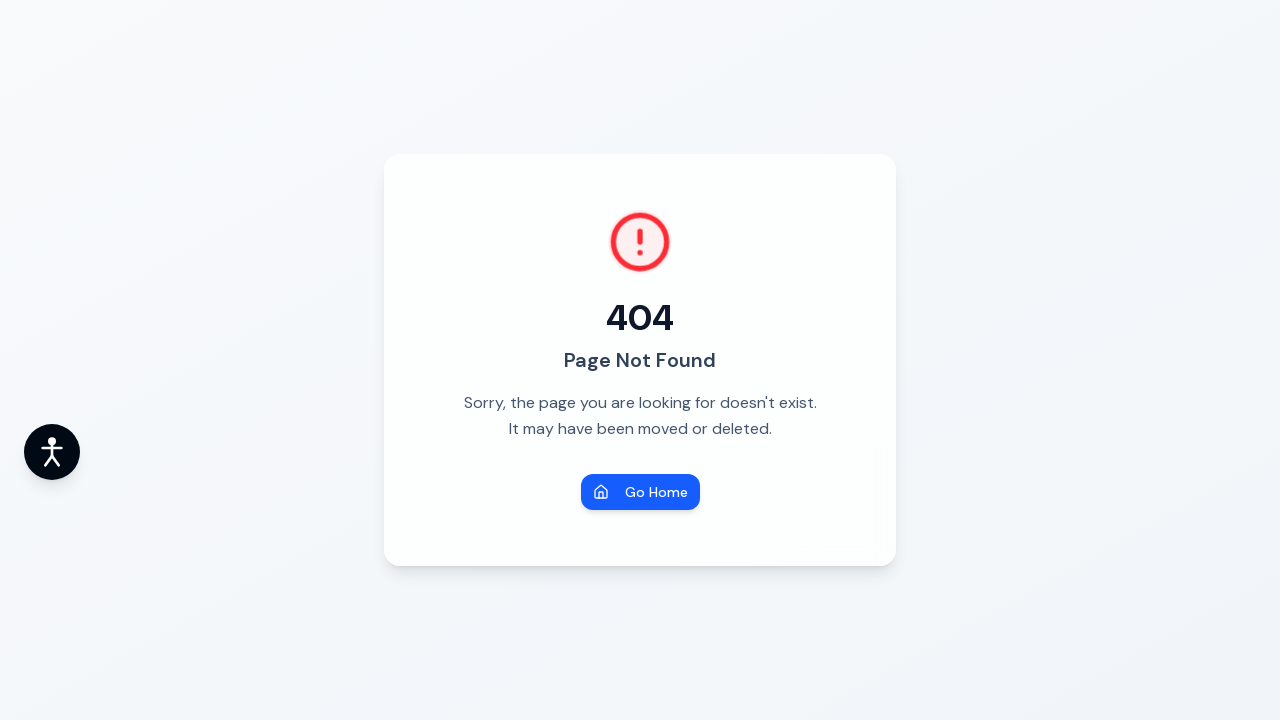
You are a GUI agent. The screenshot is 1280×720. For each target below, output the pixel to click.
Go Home (640, 492)
